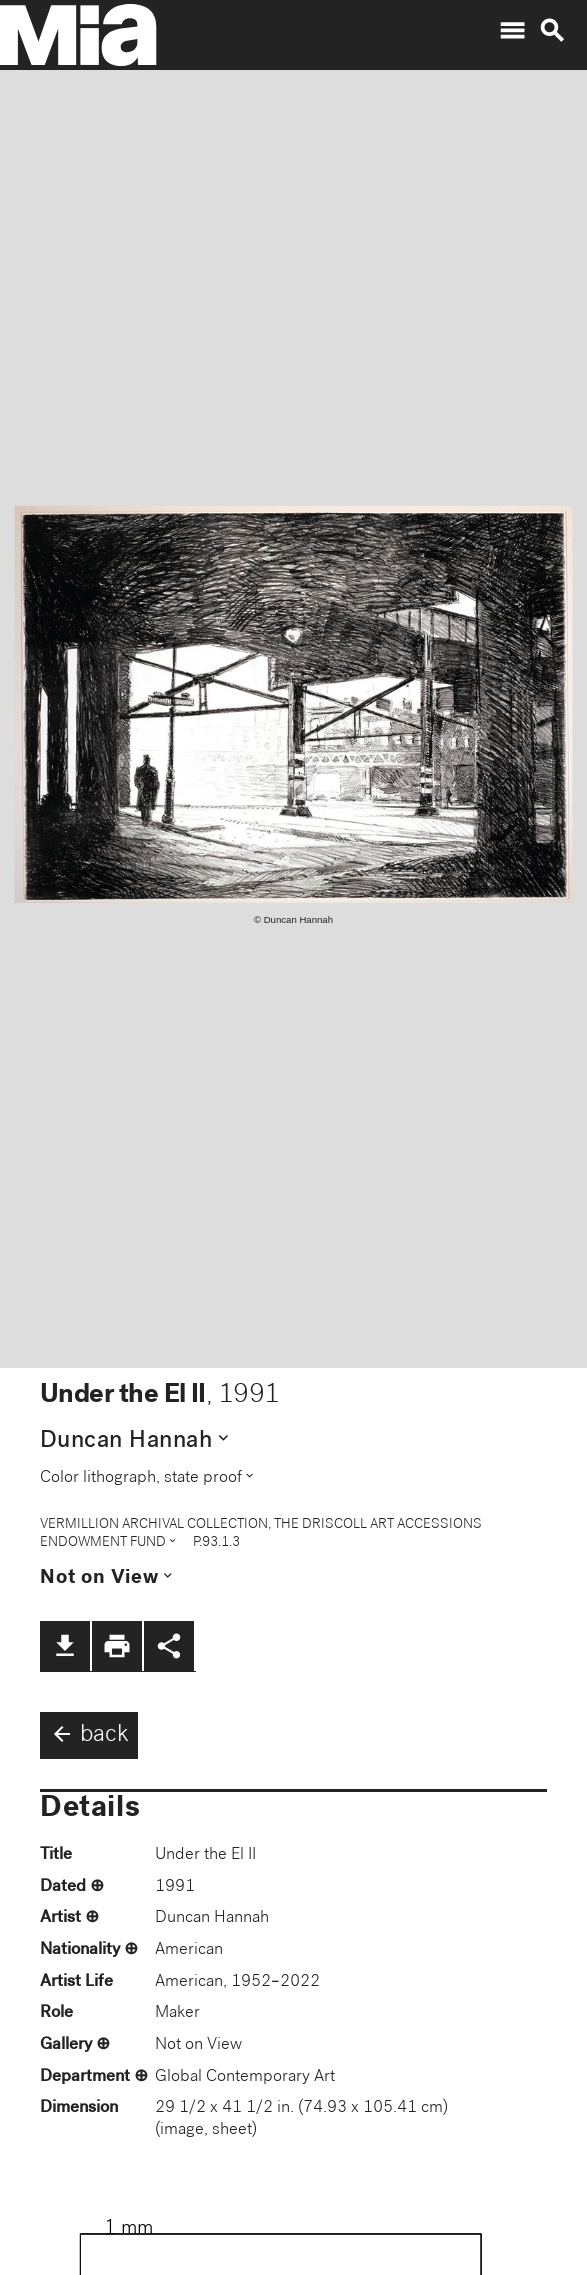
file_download (65, 1646)
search (552, 31)
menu (512, 31)
